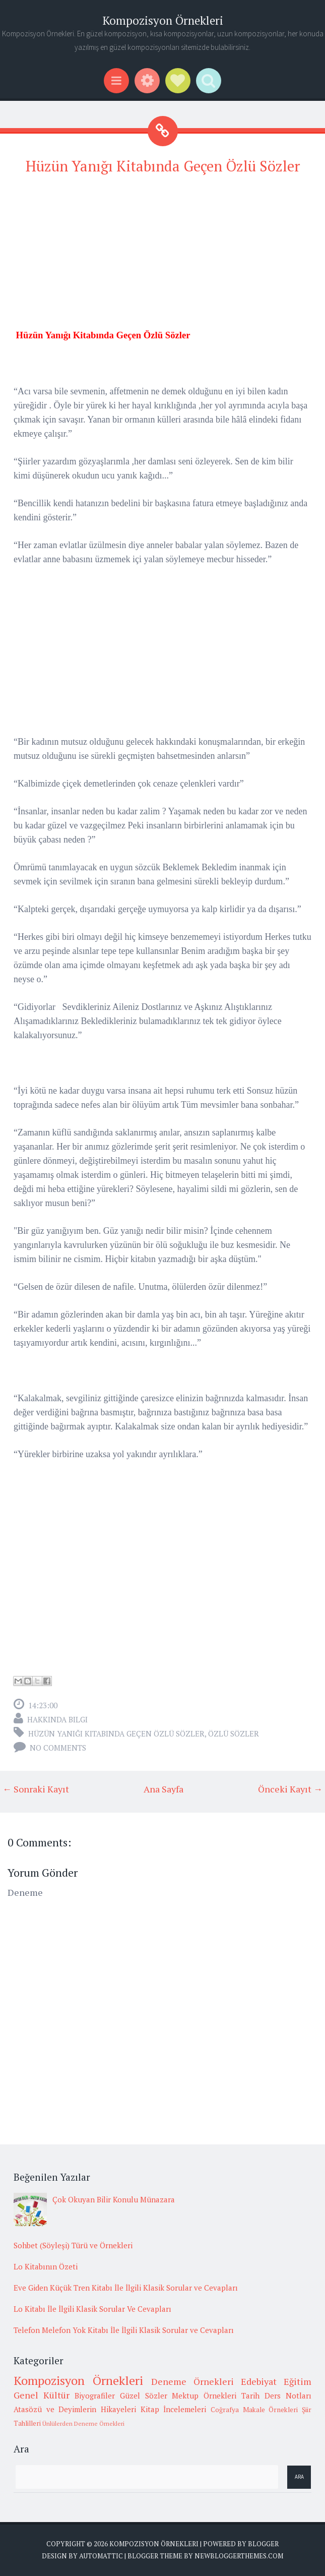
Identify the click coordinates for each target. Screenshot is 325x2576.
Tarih (250, 2395)
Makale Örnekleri (270, 2409)
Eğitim (297, 2381)
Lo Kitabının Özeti (46, 2266)
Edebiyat (259, 2381)
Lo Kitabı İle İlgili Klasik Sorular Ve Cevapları (92, 2309)
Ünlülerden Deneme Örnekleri (83, 2423)
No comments (58, 1748)
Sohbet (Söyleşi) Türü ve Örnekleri (73, 2245)
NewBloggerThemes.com (238, 2555)
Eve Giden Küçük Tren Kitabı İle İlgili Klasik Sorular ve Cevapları (126, 2288)
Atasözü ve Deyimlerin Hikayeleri (75, 2409)
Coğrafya (225, 2409)
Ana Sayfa (163, 1789)
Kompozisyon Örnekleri (162, 20)
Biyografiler (95, 2395)
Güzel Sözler (143, 2395)
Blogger (263, 2543)
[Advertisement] (162, 257)
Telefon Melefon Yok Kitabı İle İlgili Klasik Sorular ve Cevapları (124, 2330)
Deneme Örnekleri (192, 2381)
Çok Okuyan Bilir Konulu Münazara (113, 2199)
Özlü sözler (233, 1733)
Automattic (101, 2555)
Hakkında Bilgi (57, 1719)
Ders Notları (288, 2395)
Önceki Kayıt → (290, 1789)
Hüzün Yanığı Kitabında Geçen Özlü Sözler (163, 165)
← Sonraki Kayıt (36, 1789)
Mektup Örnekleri (204, 2395)
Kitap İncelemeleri (174, 2409)
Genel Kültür (42, 2395)
